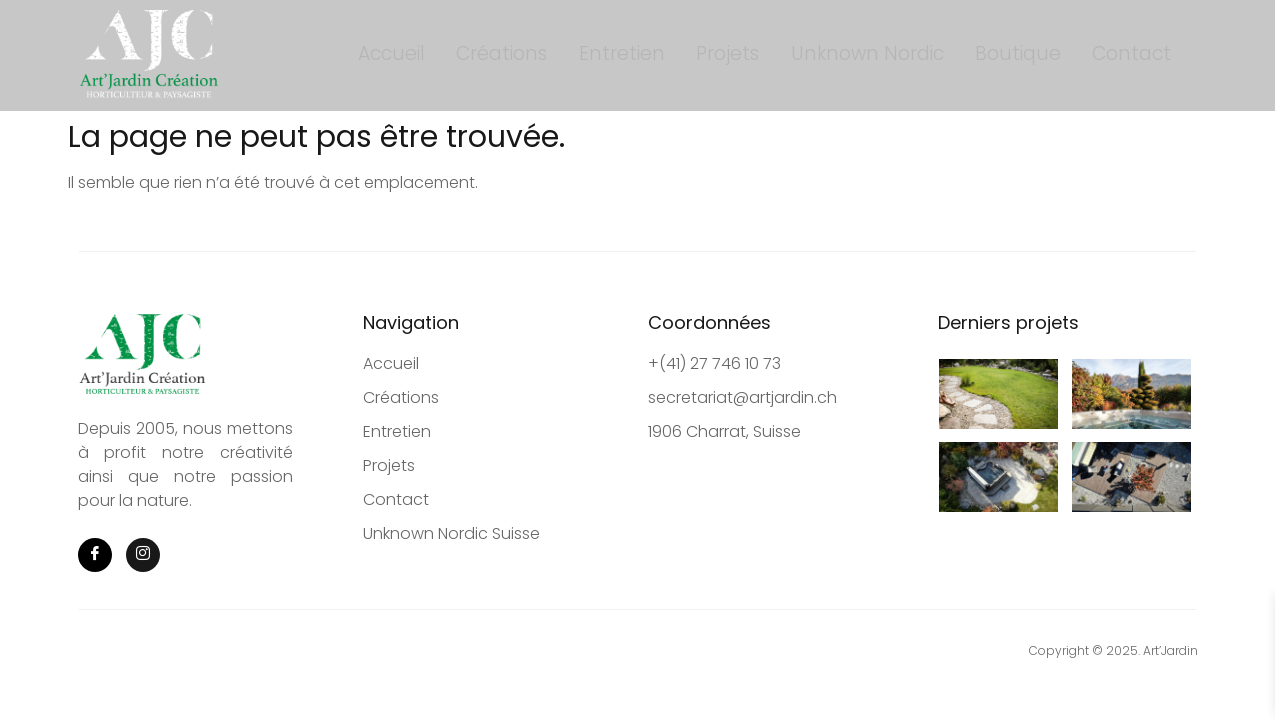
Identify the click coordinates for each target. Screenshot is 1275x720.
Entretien (636, 54)
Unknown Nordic (858, 54)
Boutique (998, 54)
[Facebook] (95, 555)
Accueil (428, 54)
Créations (527, 54)
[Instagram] (143, 555)
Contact (1100, 54)
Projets (730, 54)
